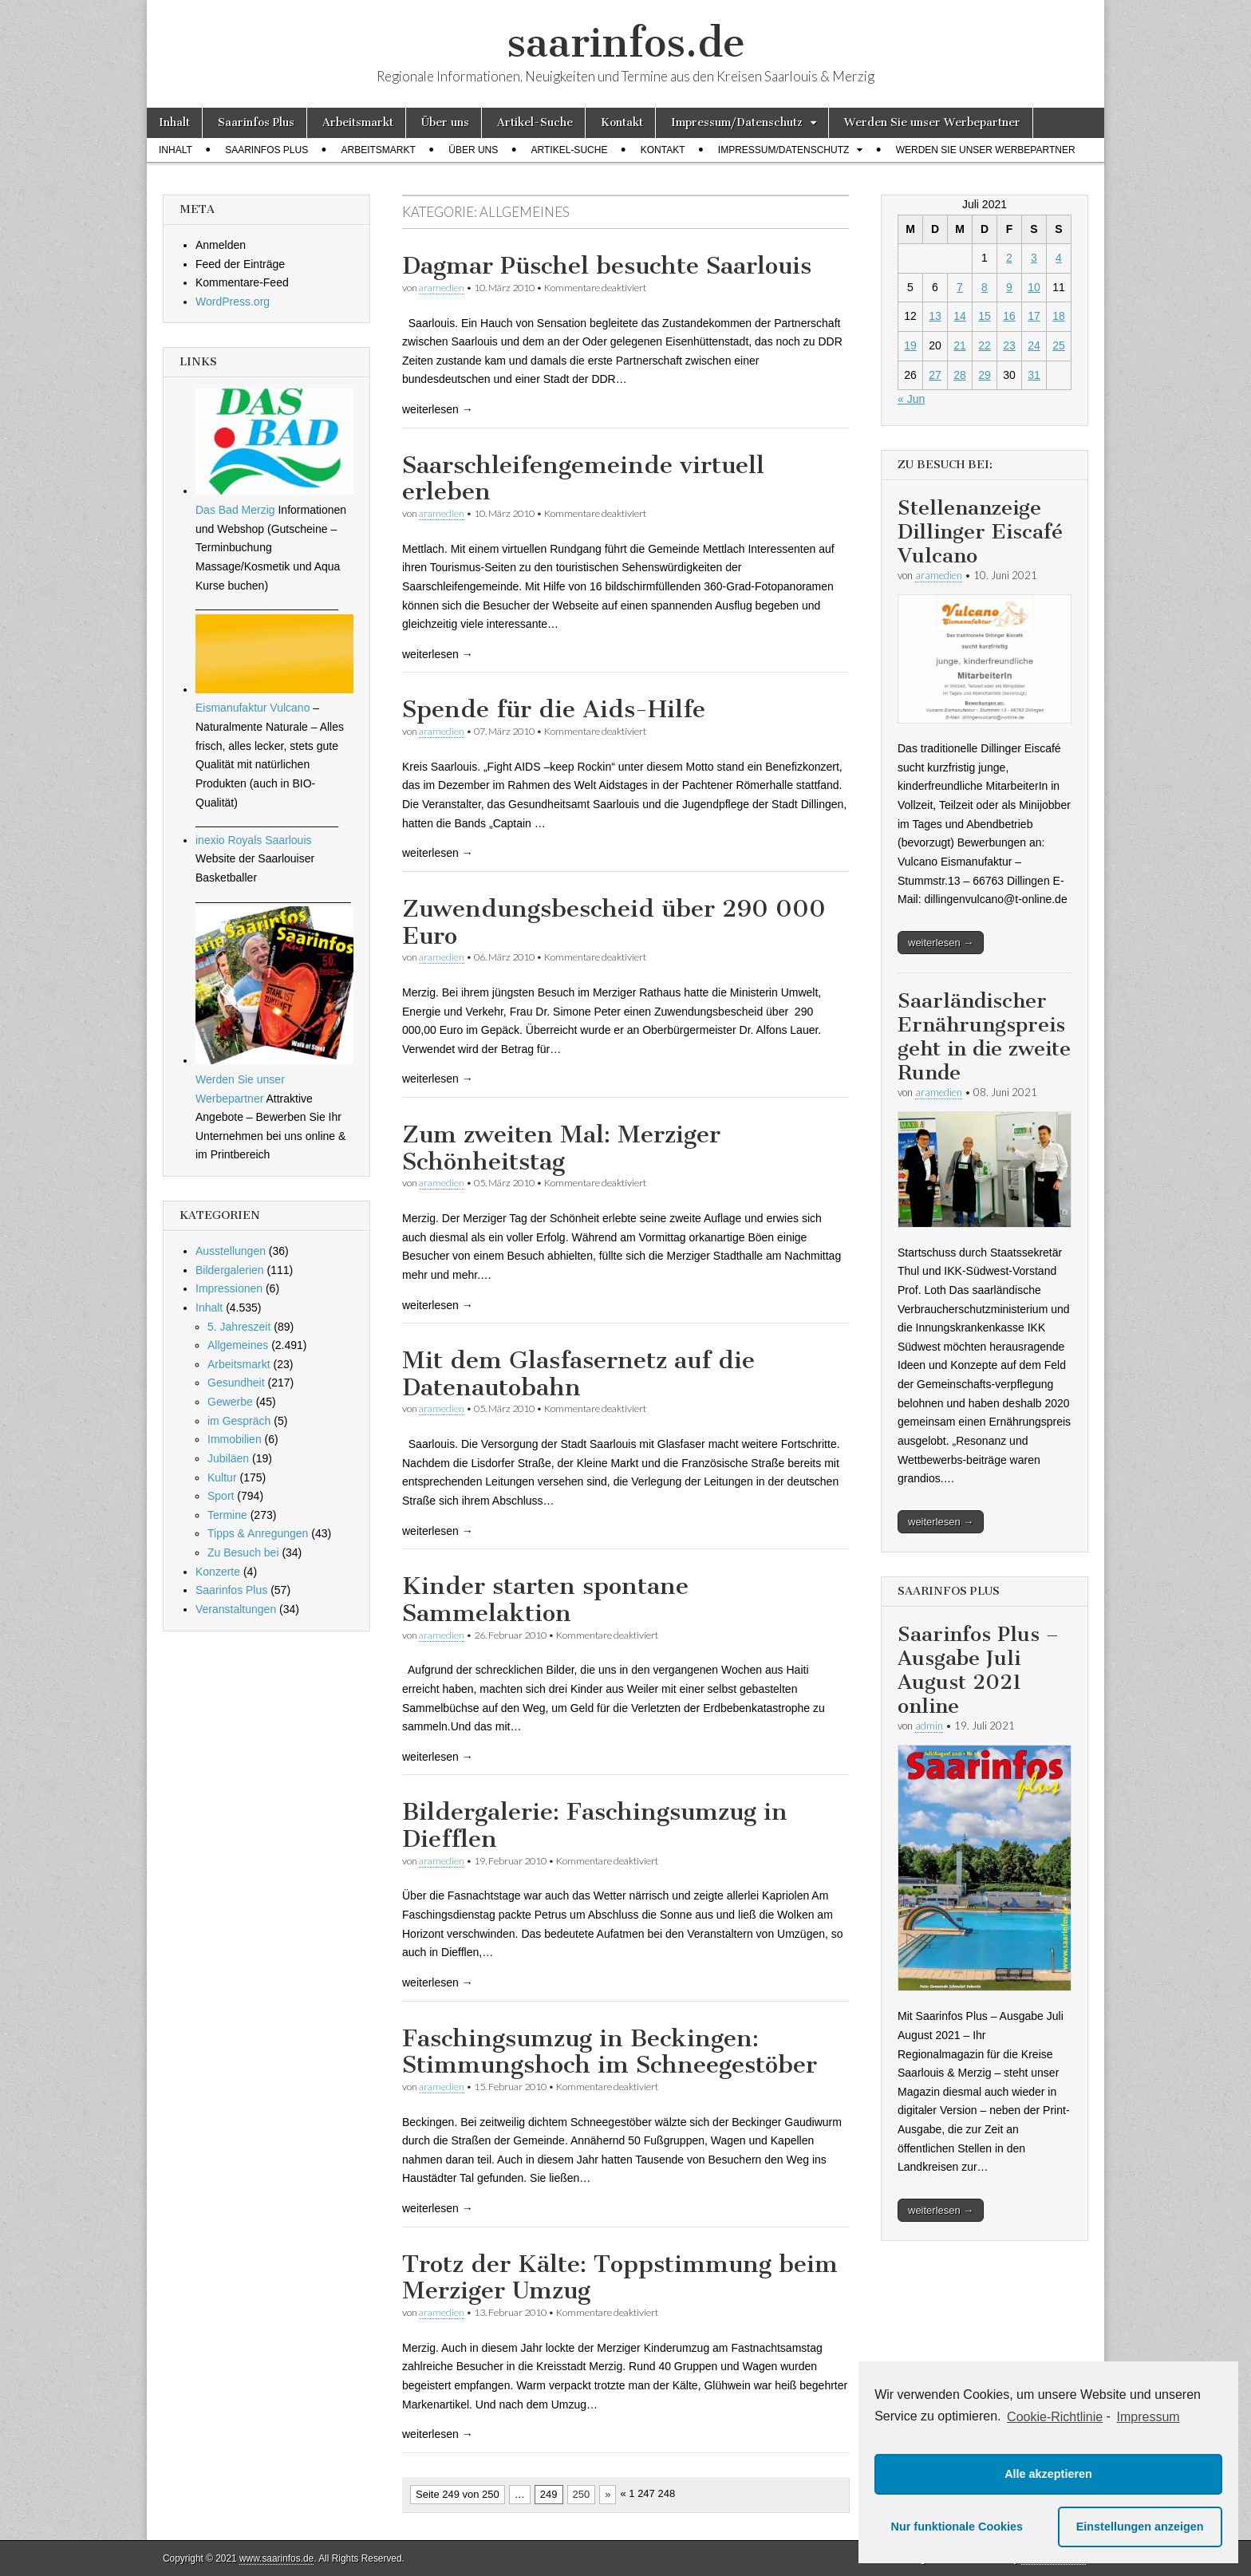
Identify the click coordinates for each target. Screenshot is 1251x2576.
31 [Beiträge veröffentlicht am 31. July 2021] (1034, 375)
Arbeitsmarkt (357, 122)
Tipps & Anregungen (257, 1533)
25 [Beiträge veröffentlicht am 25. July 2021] (1058, 345)
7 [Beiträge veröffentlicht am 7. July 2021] (960, 287)
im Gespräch (238, 1420)
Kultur (222, 1477)
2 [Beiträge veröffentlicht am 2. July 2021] (1009, 257)
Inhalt (174, 122)
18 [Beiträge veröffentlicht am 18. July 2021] (1058, 316)
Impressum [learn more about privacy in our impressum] (1148, 2417)
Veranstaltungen (235, 1609)
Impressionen (228, 1288)
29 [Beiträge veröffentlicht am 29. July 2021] (984, 375)
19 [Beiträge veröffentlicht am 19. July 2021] (910, 345)
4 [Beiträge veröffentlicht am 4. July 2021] (1059, 257)
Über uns (445, 122)
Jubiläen (228, 1458)
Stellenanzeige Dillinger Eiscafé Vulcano (980, 531)
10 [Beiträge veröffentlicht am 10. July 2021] (1034, 287)
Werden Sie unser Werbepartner (932, 122)
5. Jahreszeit (238, 1326)
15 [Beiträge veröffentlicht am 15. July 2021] (984, 316)
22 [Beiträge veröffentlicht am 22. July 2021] (984, 345)
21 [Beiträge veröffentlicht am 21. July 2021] (959, 345)
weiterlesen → (940, 943)
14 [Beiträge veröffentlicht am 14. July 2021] (959, 316)
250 (581, 2494)
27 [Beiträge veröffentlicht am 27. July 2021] (935, 375)
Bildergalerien (229, 1270)
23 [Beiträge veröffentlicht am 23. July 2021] (1009, 345)
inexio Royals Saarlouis (253, 840)
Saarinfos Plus (256, 122)
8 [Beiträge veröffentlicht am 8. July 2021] (984, 287)
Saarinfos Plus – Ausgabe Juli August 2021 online (978, 1670)
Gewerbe (230, 1401)
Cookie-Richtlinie (1055, 2417)
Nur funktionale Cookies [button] (957, 2526)
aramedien (441, 288)
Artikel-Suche (535, 122)
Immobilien (234, 1439)
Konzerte (217, 1571)
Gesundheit (236, 1382)
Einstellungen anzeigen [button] (1140, 2526)
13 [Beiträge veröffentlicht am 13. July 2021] (935, 316)
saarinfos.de (626, 42)
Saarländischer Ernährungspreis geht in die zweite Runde (984, 1036)
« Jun (911, 399)
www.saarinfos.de (276, 2558)
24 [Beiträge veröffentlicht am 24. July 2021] (1034, 345)
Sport (220, 1495)
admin (929, 1725)
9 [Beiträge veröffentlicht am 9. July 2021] (1009, 287)
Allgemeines (237, 1345)
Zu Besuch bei (243, 1552)
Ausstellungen (230, 1251)
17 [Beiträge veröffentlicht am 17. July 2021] (1034, 316)
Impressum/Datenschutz (737, 122)
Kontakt (622, 122)
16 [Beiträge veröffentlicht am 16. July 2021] (1009, 316)
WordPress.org (232, 301)
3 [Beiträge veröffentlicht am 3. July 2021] (1034, 257)
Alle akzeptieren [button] (1048, 2474)
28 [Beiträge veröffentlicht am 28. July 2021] (959, 375)
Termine (227, 1515)
